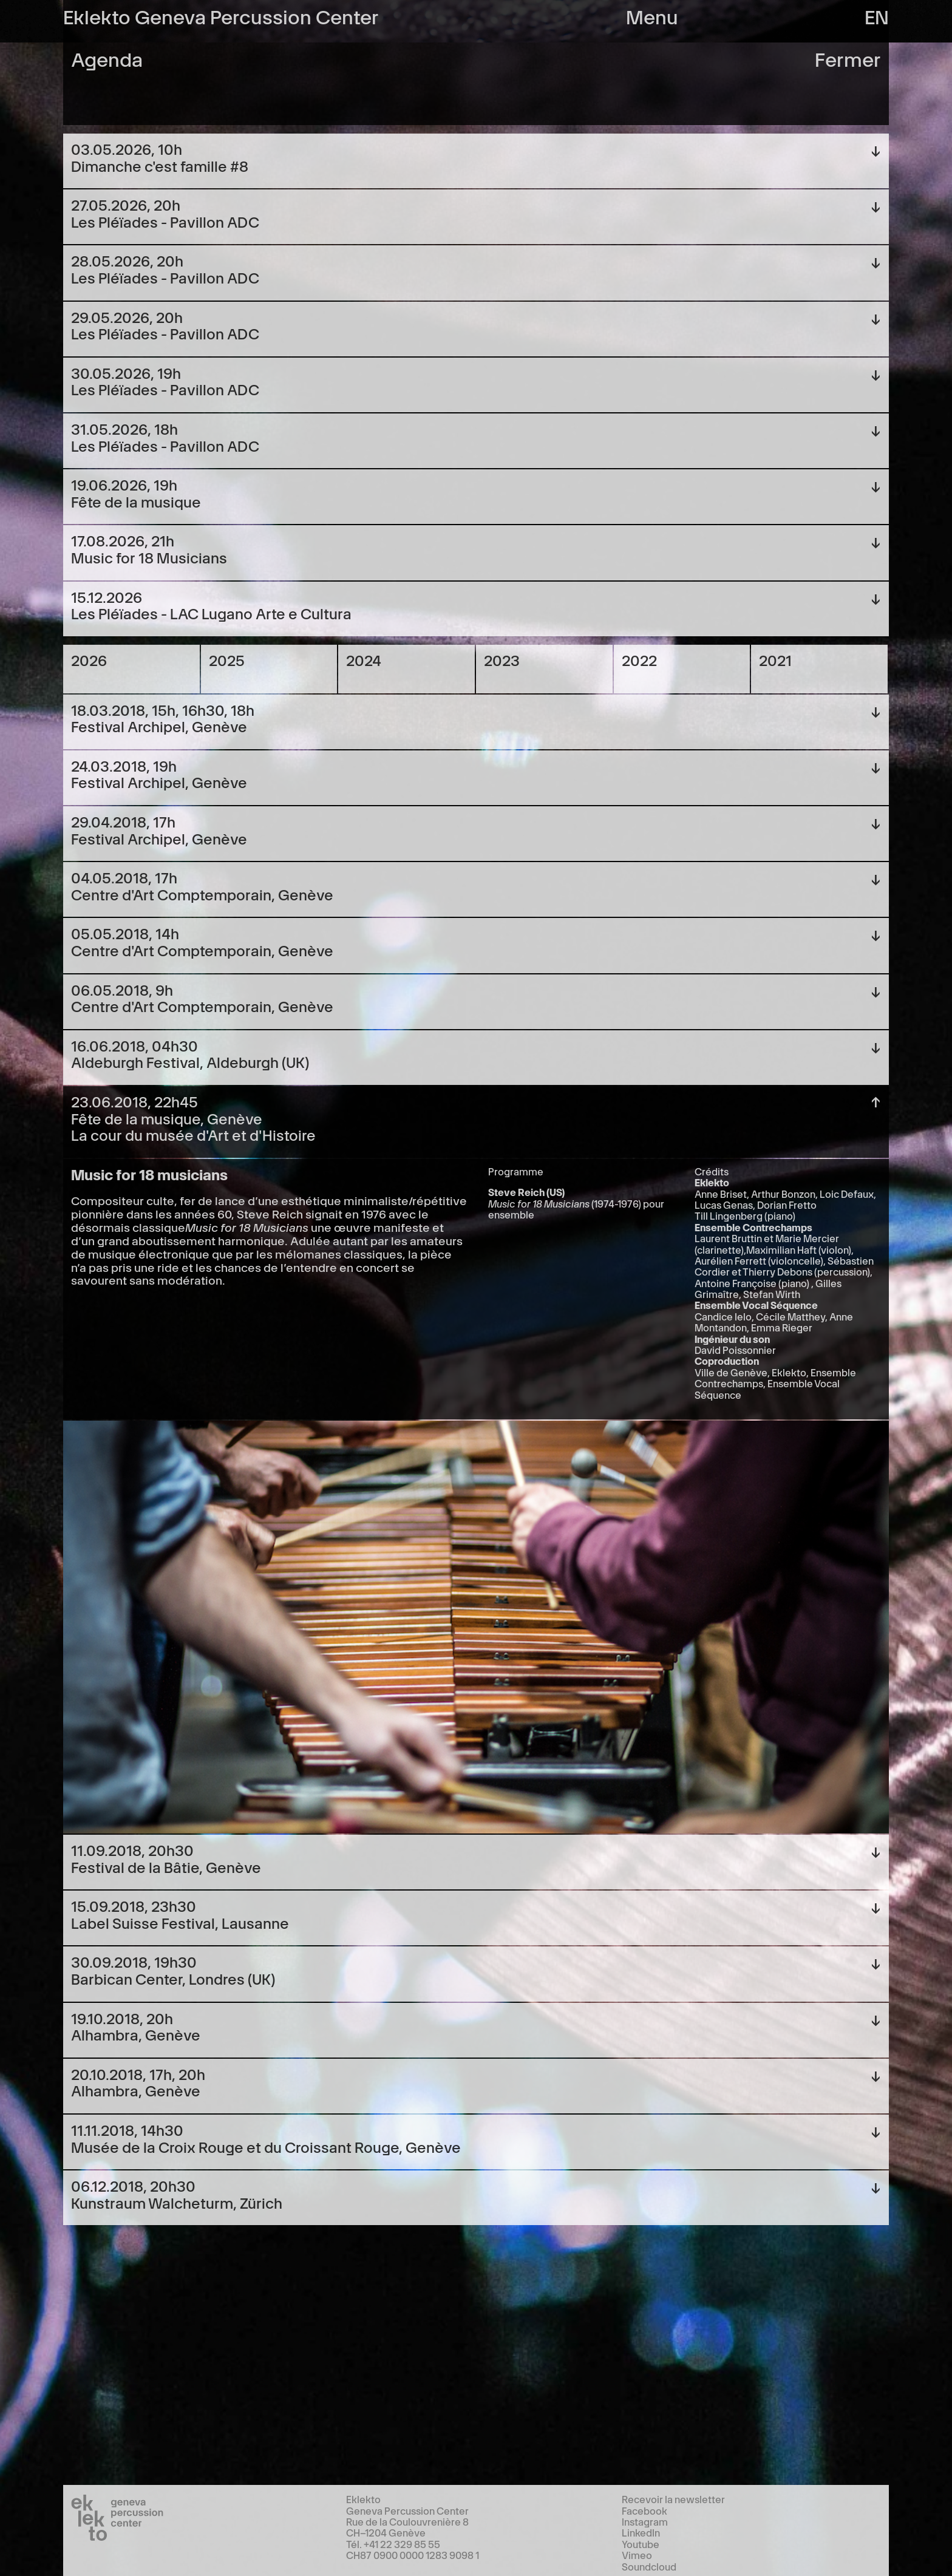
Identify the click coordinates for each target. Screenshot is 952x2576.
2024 (363, 660)
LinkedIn (641, 2532)
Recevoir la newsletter (673, 2499)
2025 (227, 660)
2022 (639, 660)
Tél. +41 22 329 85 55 (393, 2544)
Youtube (640, 2544)
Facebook (644, 2510)
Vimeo (637, 2554)
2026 (89, 660)
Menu (652, 15)
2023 (502, 660)
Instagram (645, 2521)
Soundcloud (649, 2566)
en (877, 15)
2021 (775, 660)
